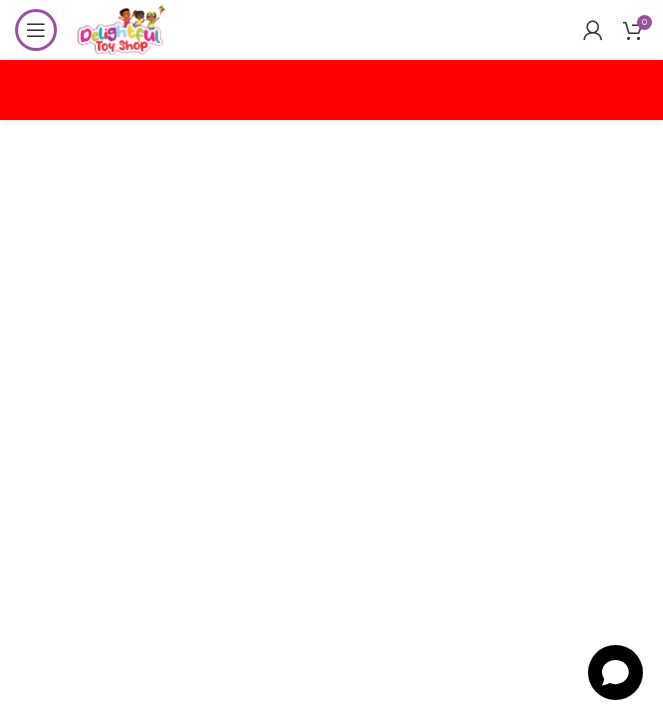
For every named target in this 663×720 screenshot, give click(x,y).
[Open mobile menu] (36, 30)
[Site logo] (121, 28)
